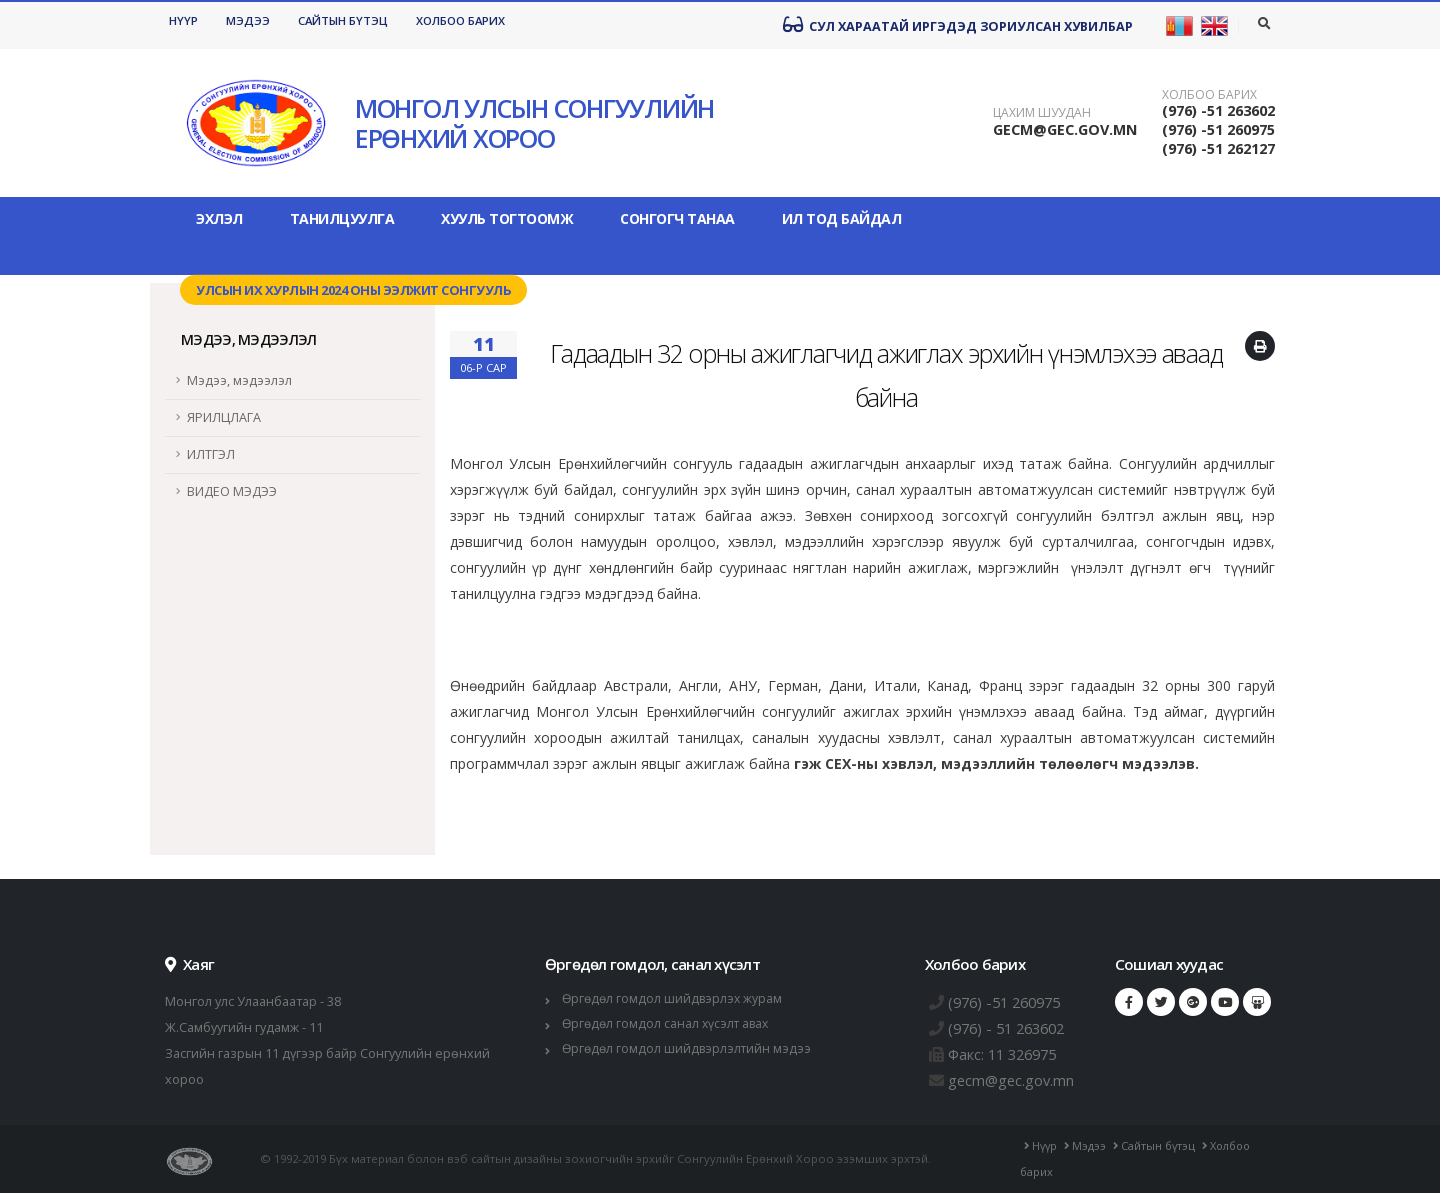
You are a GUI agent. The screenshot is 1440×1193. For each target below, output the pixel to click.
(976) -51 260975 (1218, 129)
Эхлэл (219, 218)
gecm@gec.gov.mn (1015, 1080)
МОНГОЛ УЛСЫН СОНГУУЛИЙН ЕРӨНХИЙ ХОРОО (534, 123)
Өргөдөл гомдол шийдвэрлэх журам (675, 998)
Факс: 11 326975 (1007, 1054)
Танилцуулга (342, 218)
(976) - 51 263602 (1011, 1028)
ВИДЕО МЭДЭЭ (232, 491)
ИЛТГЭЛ (211, 454)
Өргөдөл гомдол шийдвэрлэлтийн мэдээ (689, 1048)
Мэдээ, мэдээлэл (239, 380)
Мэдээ (248, 20)
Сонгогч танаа (677, 218)
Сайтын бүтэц (343, 20)
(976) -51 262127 (1218, 148)
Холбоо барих (460, 20)
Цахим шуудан (1042, 113)
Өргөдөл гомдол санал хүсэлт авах (669, 1023)
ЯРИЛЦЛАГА (224, 417)
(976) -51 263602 (1218, 110)
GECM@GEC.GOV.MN (1065, 129)
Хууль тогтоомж (507, 218)
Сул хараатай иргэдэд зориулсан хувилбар (958, 25)
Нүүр (183, 20)
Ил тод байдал (842, 218)
